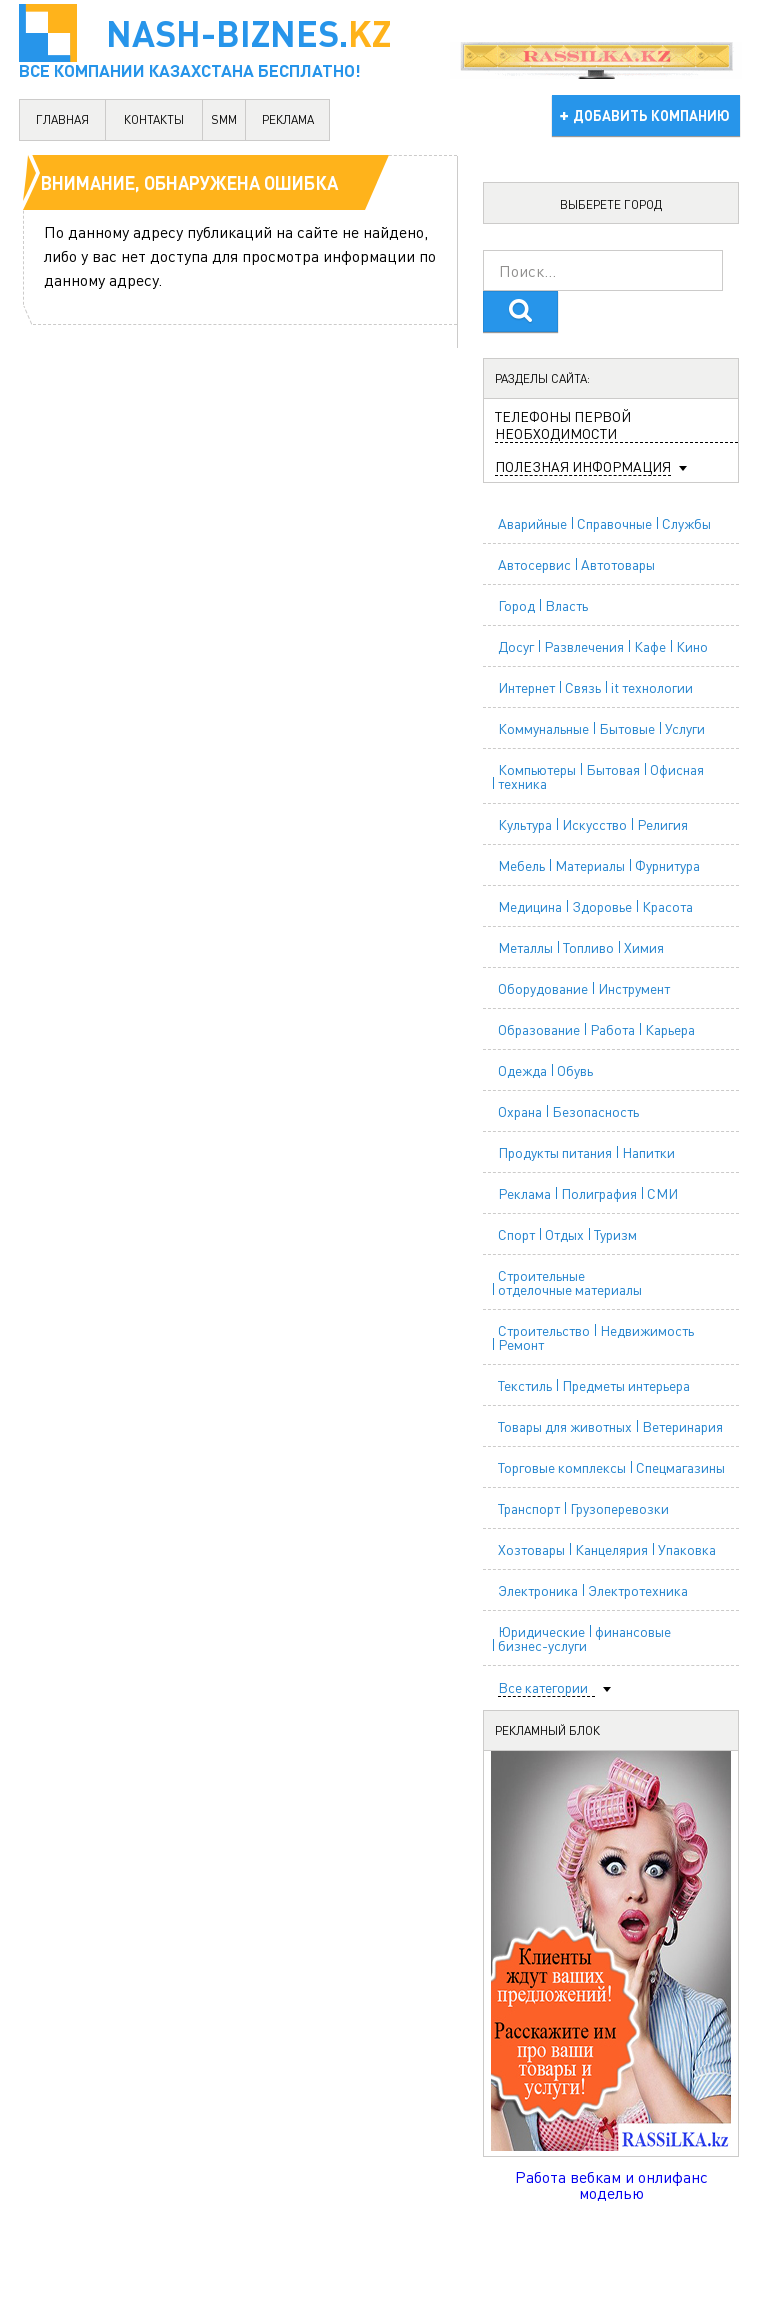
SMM (224, 119)
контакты (154, 119)
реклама (288, 119)
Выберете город (611, 204)
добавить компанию (651, 115)
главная (62, 119)
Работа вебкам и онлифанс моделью (611, 2184)
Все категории (543, 1687)
